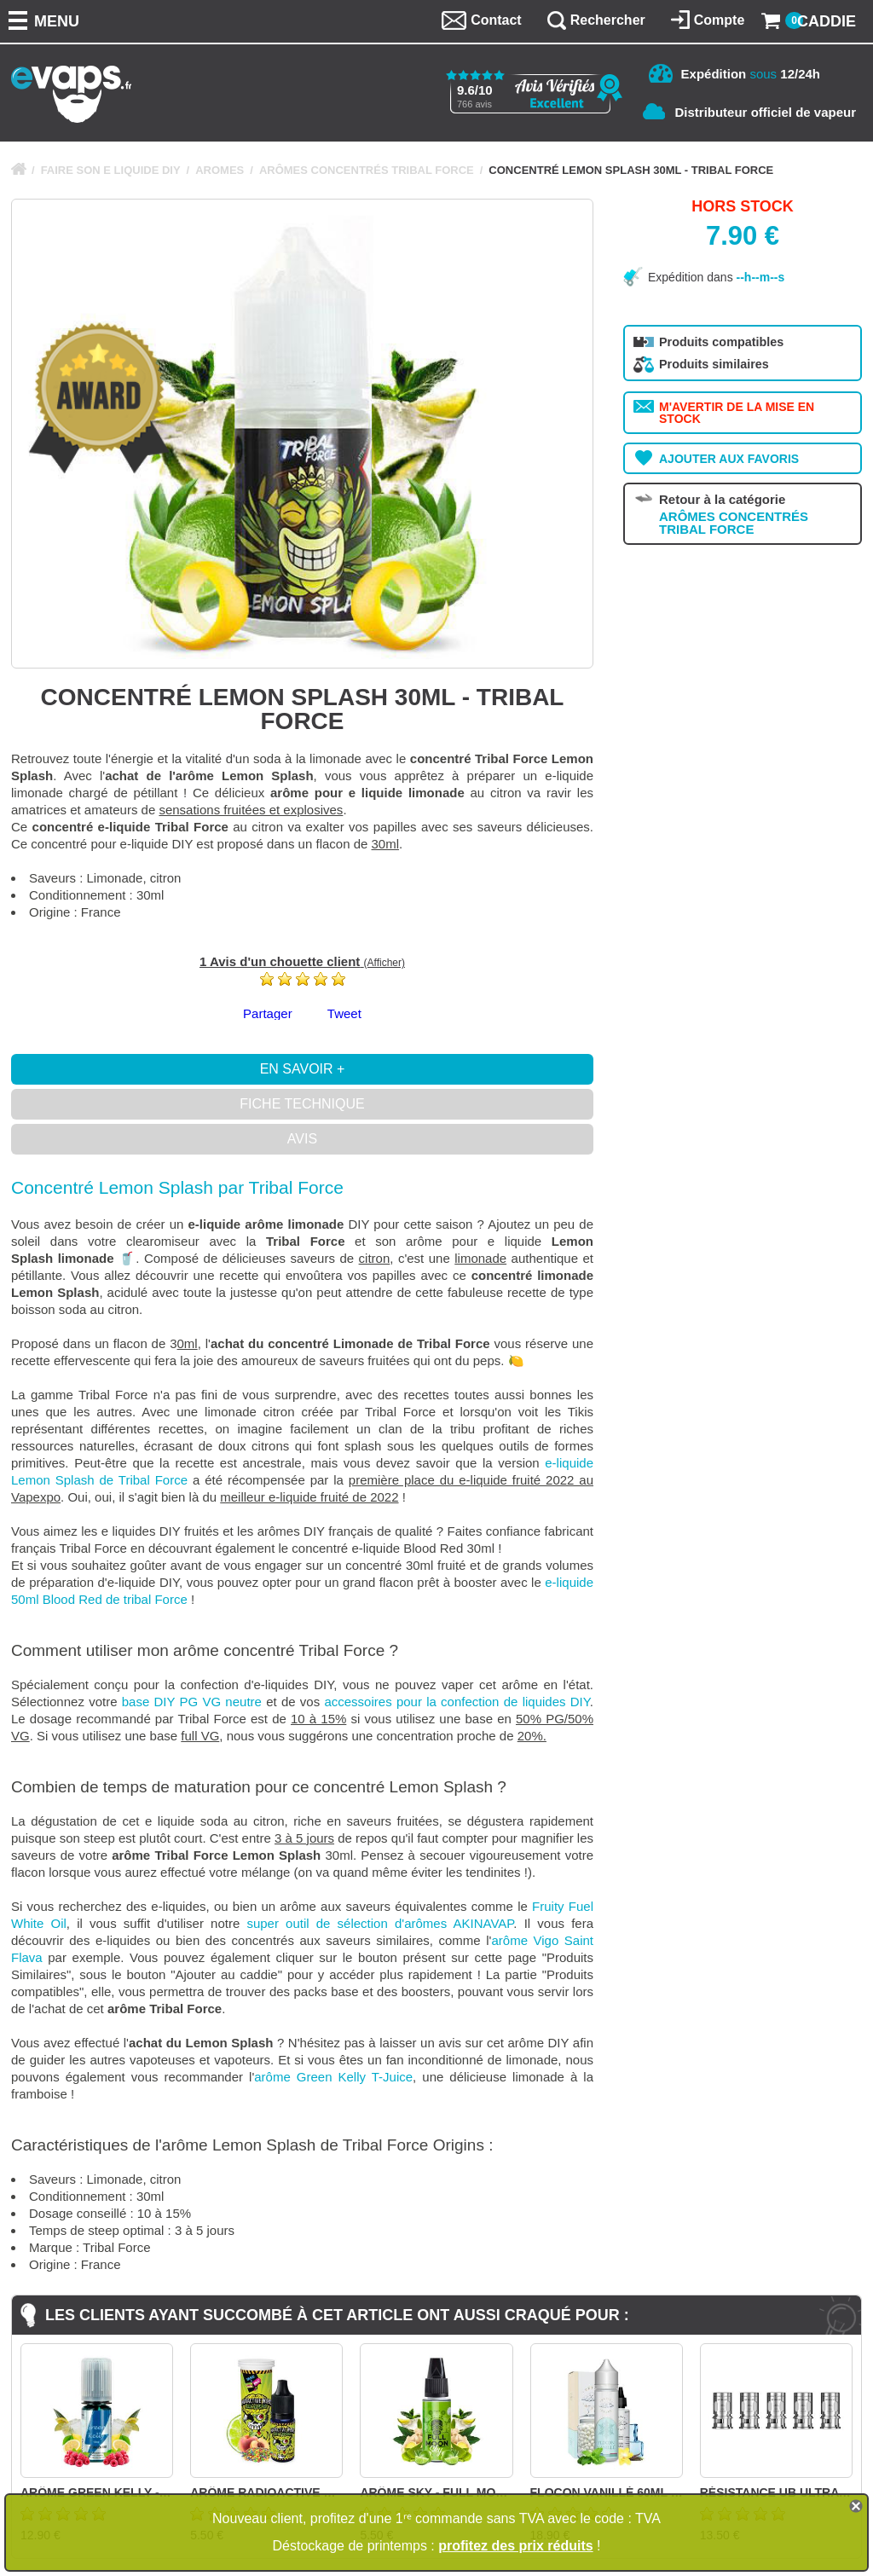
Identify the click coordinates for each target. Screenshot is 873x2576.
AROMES (219, 170)
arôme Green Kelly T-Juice (333, 2076)
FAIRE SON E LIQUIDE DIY (111, 170)
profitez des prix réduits (515, 2545)
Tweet (344, 1013)
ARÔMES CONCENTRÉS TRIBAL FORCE (366, 170)
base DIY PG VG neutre (192, 1701)
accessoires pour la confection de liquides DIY (456, 1701)
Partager (267, 1013)
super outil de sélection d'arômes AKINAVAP (379, 1923)
